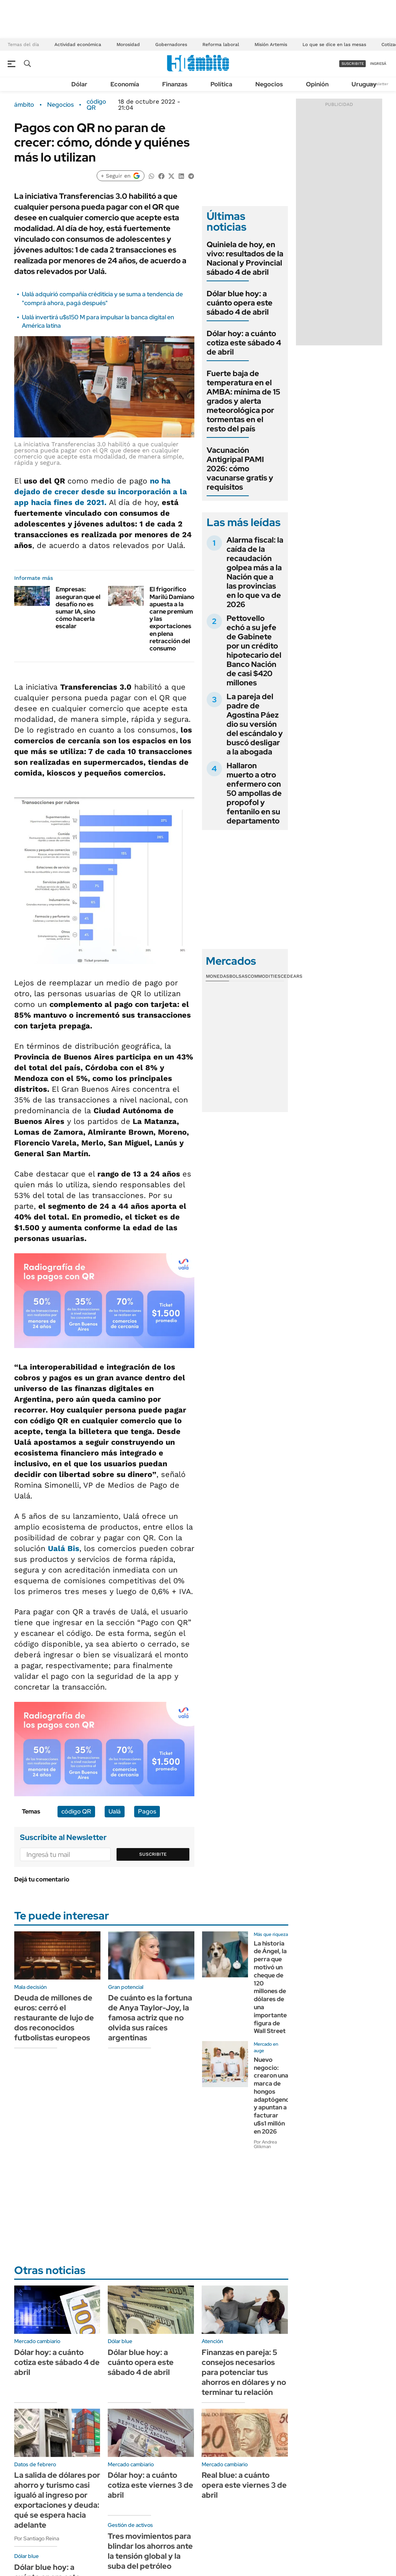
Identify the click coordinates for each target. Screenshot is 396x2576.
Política (221, 84)
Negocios (269, 84)
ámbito (24, 105)
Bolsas (238, 976)
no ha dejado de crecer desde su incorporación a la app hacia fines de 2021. (100, 491)
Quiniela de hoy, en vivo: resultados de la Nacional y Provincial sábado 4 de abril (245, 258)
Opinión (317, 84)
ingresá (378, 63)
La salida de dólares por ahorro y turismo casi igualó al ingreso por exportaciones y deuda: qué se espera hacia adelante (57, 2500)
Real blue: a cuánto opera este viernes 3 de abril (244, 2485)
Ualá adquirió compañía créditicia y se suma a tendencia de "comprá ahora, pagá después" (102, 298)
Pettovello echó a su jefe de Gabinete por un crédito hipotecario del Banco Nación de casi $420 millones (254, 650)
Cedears (291, 976)
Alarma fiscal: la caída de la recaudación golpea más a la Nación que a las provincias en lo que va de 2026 (255, 572)
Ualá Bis (63, 1548)
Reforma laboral (220, 44)
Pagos (147, 1811)
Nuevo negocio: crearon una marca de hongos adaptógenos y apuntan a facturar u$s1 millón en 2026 (273, 2095)
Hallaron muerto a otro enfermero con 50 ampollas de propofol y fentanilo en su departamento (254, 793)
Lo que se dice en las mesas (334, 44)
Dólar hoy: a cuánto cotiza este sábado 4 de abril (244, 342)
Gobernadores (171, 44)
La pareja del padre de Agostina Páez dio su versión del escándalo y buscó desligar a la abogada (255, 724)
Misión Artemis (271, 44)
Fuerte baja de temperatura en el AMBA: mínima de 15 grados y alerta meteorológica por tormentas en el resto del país (243, 401)
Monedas (217, 976)
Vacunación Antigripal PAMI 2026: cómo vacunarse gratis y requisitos (240, 468)
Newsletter (378, 84)
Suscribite (153, 1854)
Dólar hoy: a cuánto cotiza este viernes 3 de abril (150, 2485)
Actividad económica (77, 44)
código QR (96, 105)
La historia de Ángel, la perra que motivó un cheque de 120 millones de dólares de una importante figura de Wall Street (270, 1987)
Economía (124, 84)
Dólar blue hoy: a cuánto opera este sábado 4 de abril (240, 303)
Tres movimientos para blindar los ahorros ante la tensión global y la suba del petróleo (150, 2551)
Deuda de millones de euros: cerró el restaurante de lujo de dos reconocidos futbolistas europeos (54, 2018)
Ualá (114, 1811)
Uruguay (364, 84)
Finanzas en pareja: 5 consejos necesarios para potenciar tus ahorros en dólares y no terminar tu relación (244, 2372)
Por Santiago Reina (36, 2538)
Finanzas (174, 84)
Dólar (79, 84)
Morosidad (128, 44)
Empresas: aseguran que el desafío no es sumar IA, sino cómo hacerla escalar (78, 607)
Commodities (264, 976)
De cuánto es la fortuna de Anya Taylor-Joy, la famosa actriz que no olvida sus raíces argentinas (150, 2018)
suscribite (353, 63)
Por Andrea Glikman (265, 2144)
